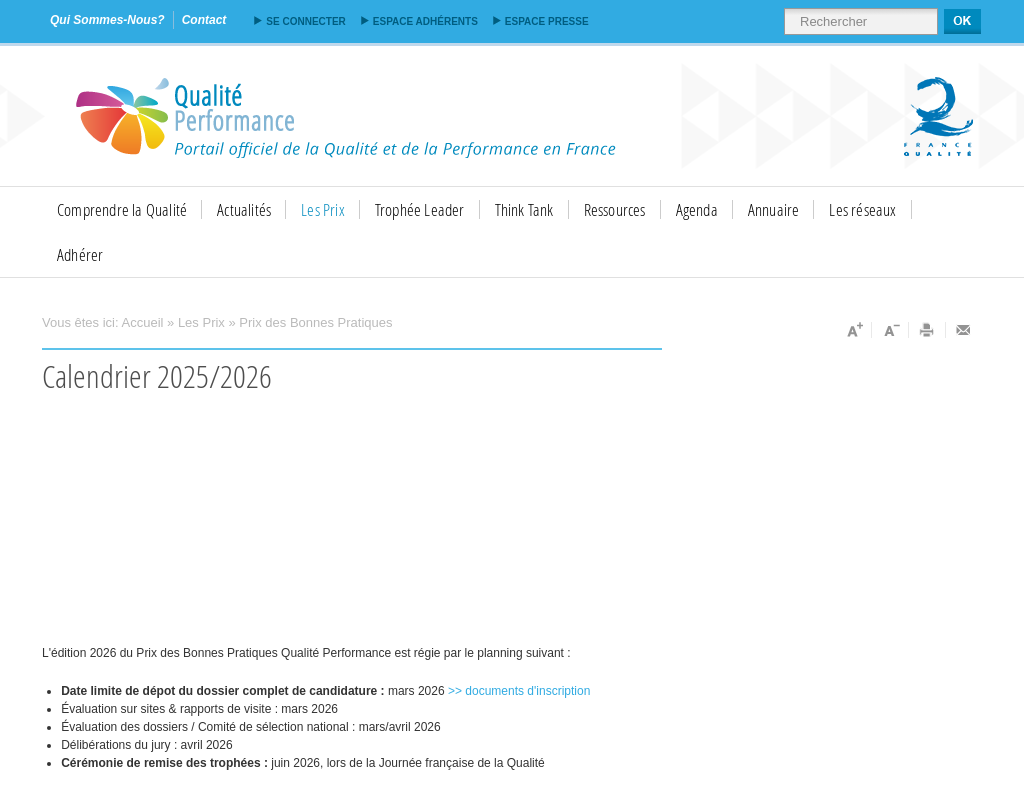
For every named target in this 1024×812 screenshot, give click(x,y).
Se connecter (305, 21)
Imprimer (927, 330)
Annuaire (774, 209)
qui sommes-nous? (107, 20)
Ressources (615, 209)
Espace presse (547, 21)
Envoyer (964, 330)
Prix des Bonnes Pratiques (315, 322)
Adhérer (80, 254)
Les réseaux (862, 209)
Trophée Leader (420, 209)
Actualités (244, 209)
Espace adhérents (425, 21)
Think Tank (524, 209)
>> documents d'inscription (519, 691)
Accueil (143, 322)
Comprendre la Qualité (122, 209)
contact (204, 20)
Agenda (697, 209)
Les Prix (323, 209)
